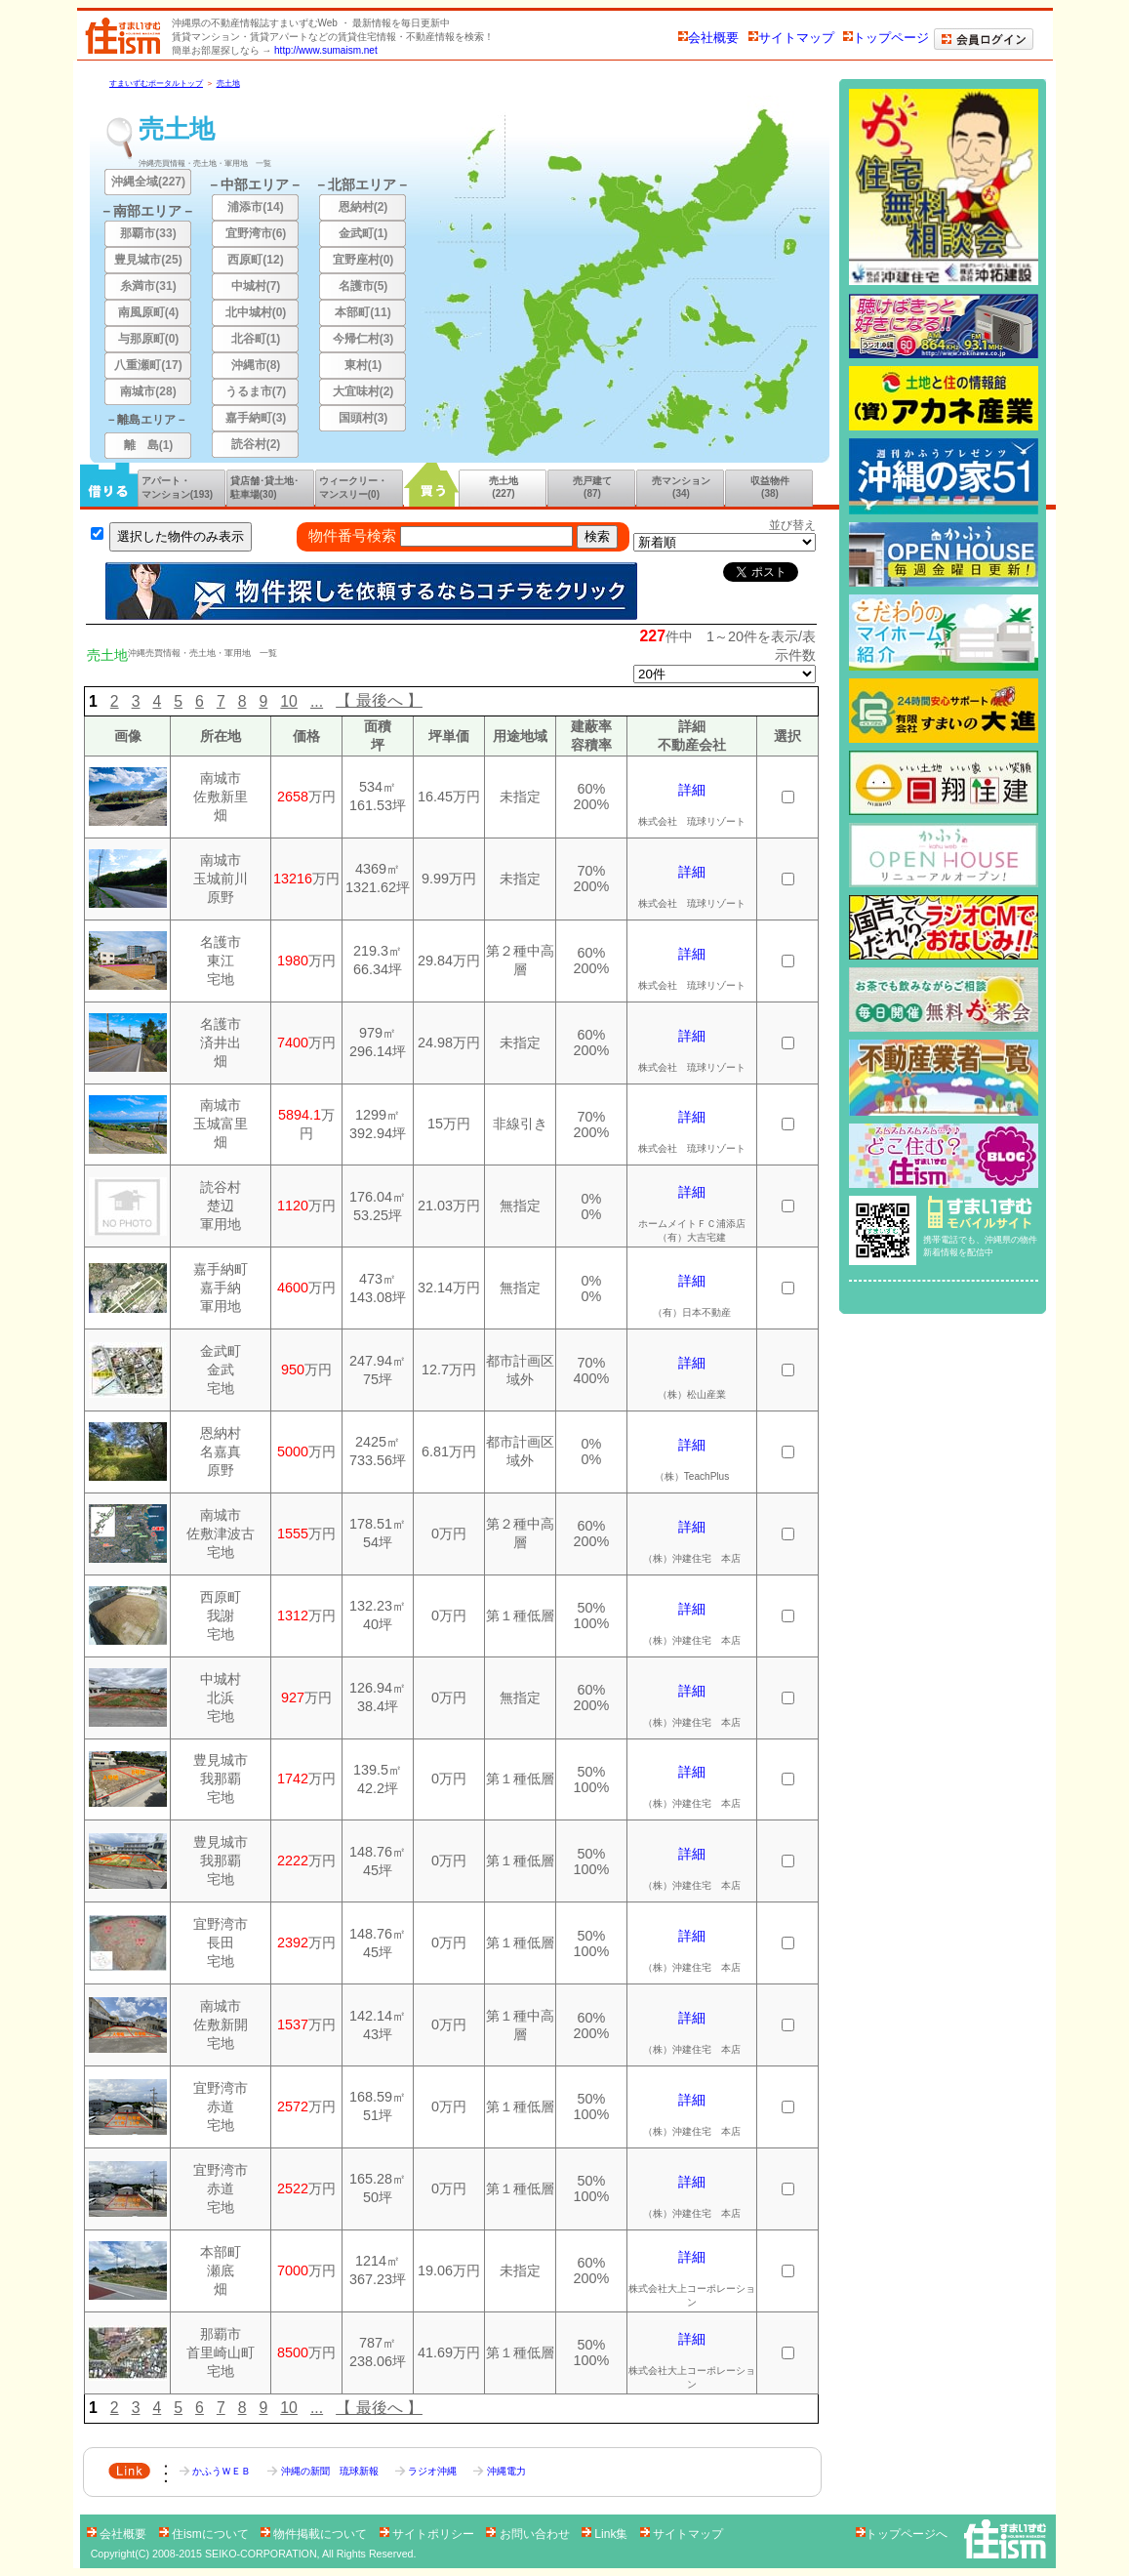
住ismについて (205, 2534)
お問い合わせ (529, 2534)
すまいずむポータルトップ (156, 83)
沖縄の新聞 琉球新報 (324, 2471)
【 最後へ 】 (379, 700)
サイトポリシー (429, 2534)
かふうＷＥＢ (217, 2471)
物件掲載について (316, 2534)
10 (289, 701)
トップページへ (902, 2534)
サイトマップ (791, 37)
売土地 (228, 83)
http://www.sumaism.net (326, 50)
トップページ (886, 37)
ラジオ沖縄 (427, 2471)
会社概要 (708, 37)
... (316, 701)
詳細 (692, 789)
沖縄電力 (499, 2471)
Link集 (606, 2534)
